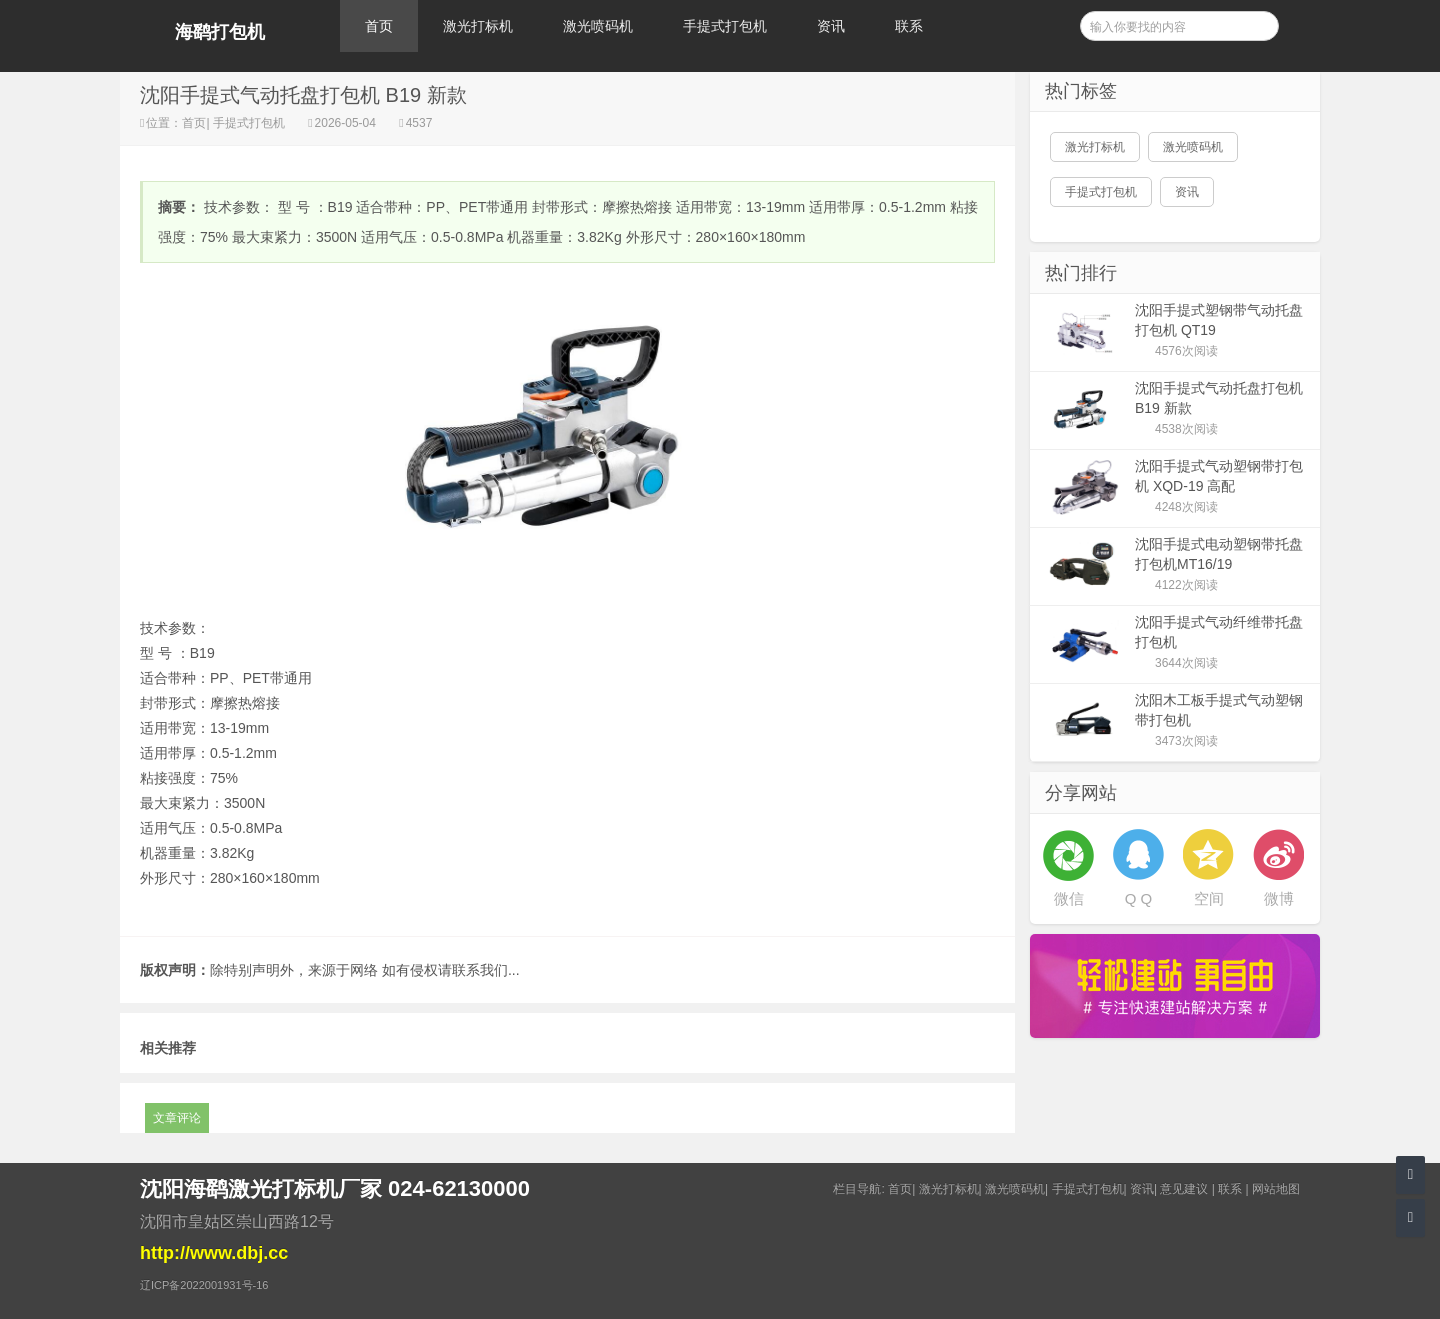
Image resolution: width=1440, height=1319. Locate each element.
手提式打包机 (725, 26)
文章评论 (177, 1118)
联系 (909, 26)
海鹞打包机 (220, 32)
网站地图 (1276, 1189)
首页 (379, 26)
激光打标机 (478, 26)
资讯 (831, 26)
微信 (1069, 898)
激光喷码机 (598, 26)
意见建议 (1184, 1189)
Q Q (1139, 898)
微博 (1279, 898)
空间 (1209, 898)
